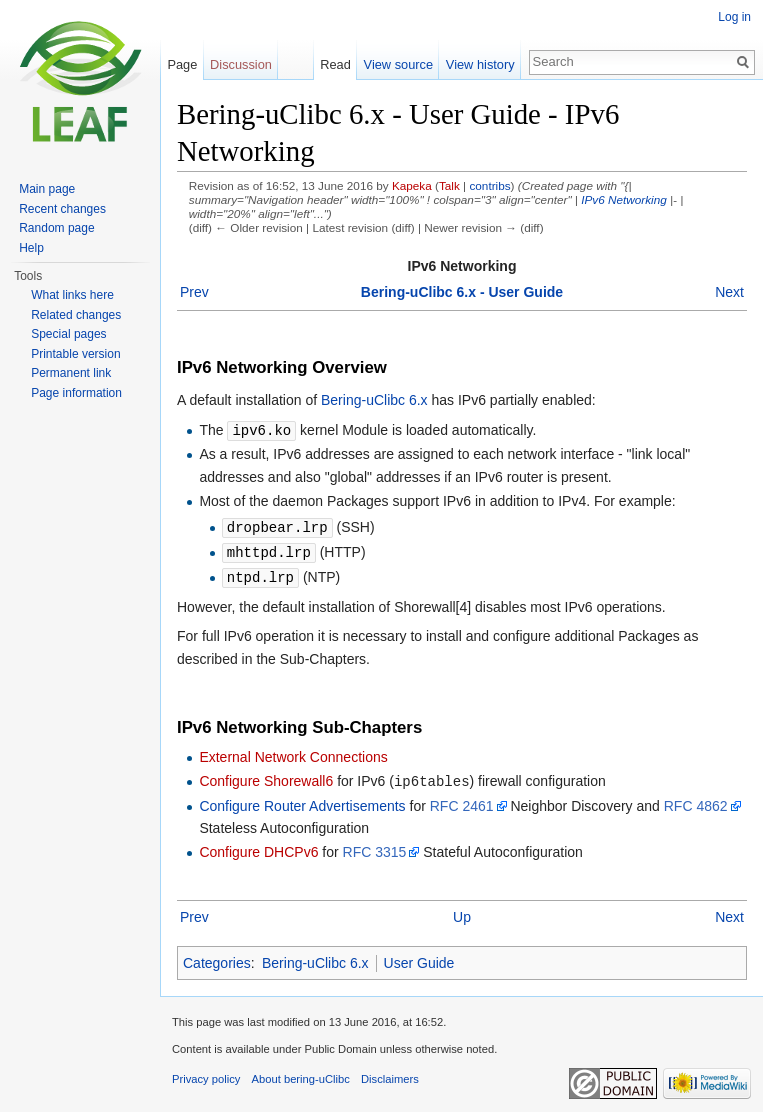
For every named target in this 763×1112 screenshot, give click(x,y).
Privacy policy (206, 1074)
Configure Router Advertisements (302, 801)
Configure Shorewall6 (266, 777)
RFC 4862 (696, 801)
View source (398, 64)
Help (31, 248)
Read (335, 64)
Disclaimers (390, 1074)
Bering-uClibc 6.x (374, 400)
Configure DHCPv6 (258, 847)
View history (480, 64)
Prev (194, 292)
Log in (734, 17)
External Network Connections (293, 753)
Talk (449, 185)
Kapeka (412, 185)
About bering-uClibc (301, 1074)
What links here (72, 295)
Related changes (76, 315)
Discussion (241, 64)
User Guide (419, 958)
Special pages (68, 334)
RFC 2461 (462, 801)
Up (462, 912)
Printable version (75, 354)
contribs (489, 185)
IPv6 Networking (624, 199)
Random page (56, 228)
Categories (217, 958)
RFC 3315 (375, 847)
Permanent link (71, 373)
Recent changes (62, 209)
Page (182, 64)
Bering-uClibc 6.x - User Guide (462, 292)
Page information (76, 393)
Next (729, 292)
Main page (47, 189)
